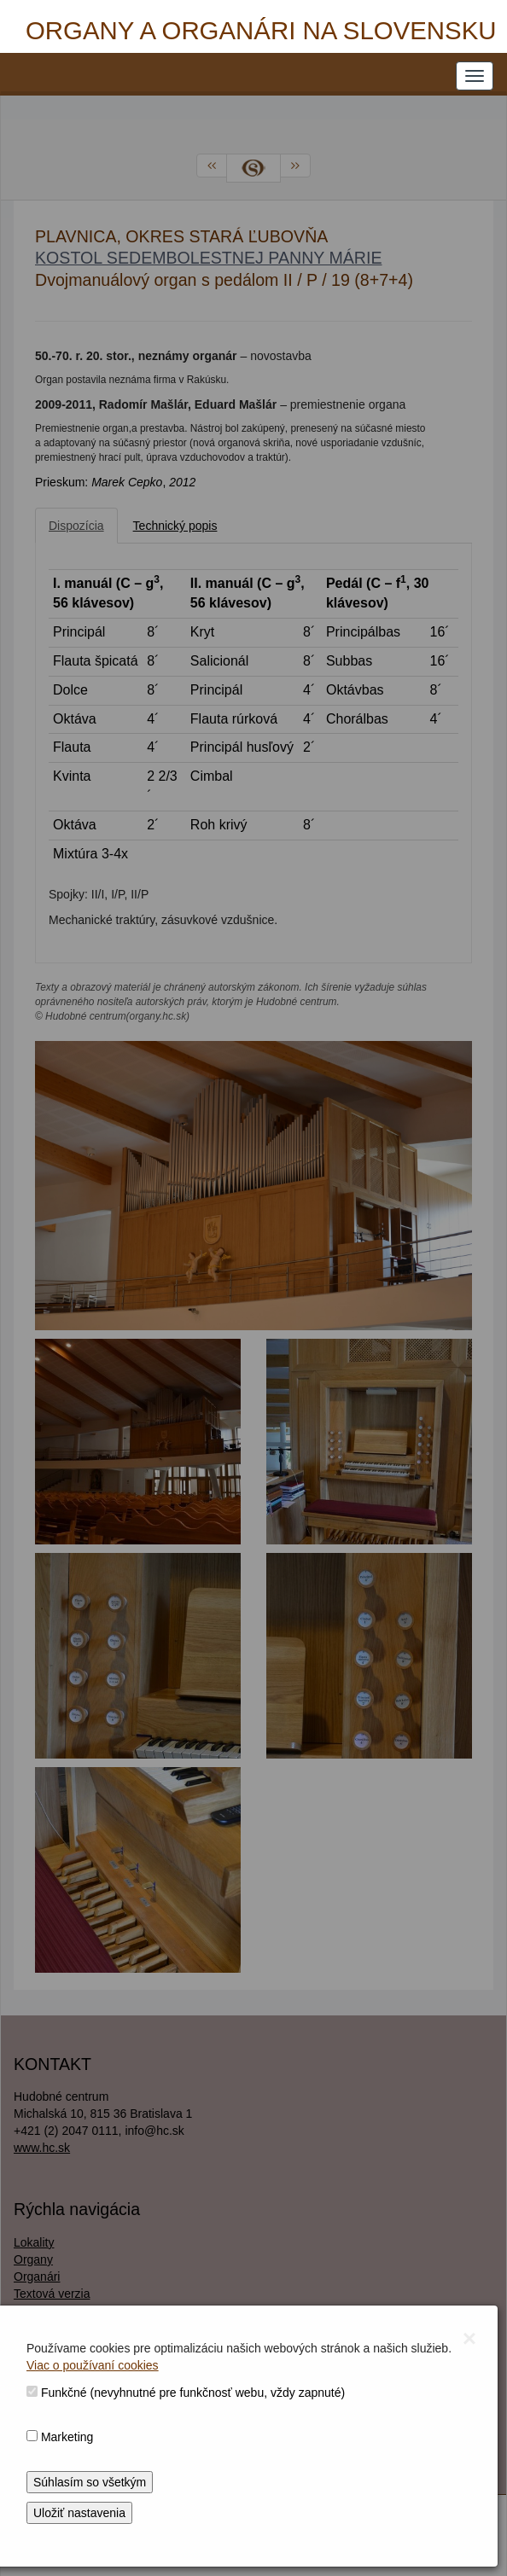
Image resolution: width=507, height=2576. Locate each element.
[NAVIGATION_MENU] (474, 75)
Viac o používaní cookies (92, 2365)
